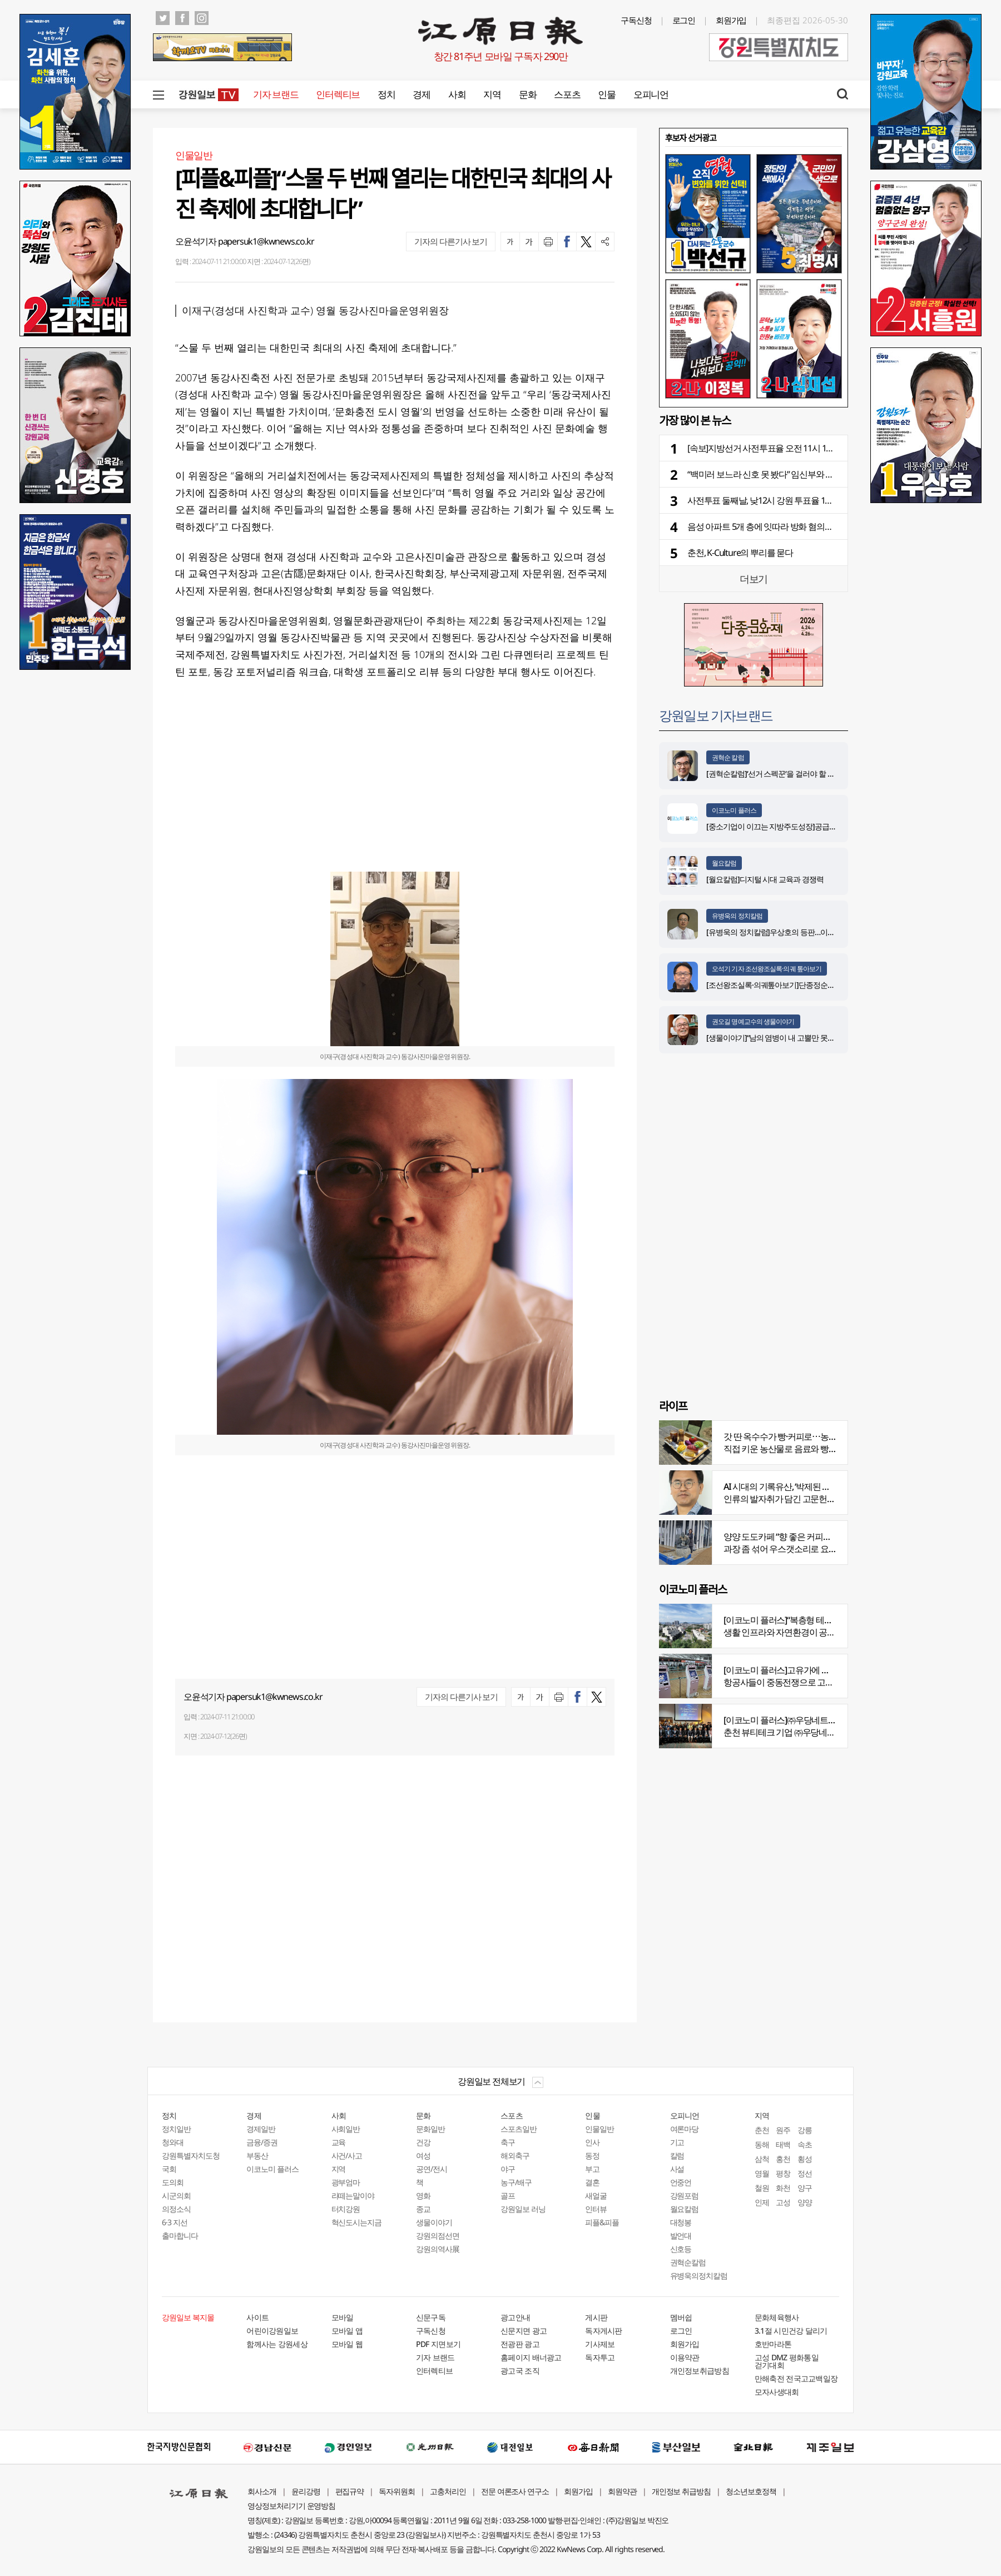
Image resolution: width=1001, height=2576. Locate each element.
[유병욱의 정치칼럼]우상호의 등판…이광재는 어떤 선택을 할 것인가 (813, 932)
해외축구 (514, 2155)
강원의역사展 (437, 2249)
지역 (491, 94)
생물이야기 (434, 2222)
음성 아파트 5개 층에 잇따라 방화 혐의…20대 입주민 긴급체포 (798, 526)
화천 (783, 2187)
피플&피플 (602, 2222)
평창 (783, 2173)
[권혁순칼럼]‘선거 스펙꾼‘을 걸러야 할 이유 (774, 773)
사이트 (257, 2317)
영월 (762, 2173)
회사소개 (261, 2491)
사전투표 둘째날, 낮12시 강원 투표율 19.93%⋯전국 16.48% (792, 500)
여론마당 (684, 2129)
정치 (386, 94)
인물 (606, 94)
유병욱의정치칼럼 (699, 2275)
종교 (423, 2209)
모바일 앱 (347, 2330)
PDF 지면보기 (438, 2344)
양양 (804, 2202)
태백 (783, 2144)
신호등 (681, 2249)
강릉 (804, 2130)
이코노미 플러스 (734, 810)
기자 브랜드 (275, 94)
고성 (783, 2202)
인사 (592, 2142)
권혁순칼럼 (688, 2262)
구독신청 (636, 20)
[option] (754, 276)
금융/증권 (261, 2142)
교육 (338, 2142)
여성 (423, 2155)
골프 (507, 2195)
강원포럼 (684, 2195)
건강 (423, 2142)
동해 (762, 2144)
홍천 (783, 2159)
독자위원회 (397, 2491)
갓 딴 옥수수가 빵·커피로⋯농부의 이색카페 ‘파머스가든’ (824, 1436)
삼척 (762, 2159)
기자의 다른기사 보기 (450, 241)
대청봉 (681, 2222)
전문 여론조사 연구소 (515, 2491)
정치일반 (176, 2129)
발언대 (681, 2235)
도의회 (173, 2182)
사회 (456, 94)
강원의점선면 (437, 2235)
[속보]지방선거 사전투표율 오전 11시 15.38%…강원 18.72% (792, 448)
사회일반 (345, 2129)
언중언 (681, 2182)
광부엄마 (345, 2182)
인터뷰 (596, 2209)
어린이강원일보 (272, 2330)
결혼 (592, 2182)
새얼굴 (596, 2195)
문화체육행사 (777, 2317)
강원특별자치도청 (191, 2155)
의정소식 (176, 2209)
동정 (592, 2155)
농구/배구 (516, 2182)
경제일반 (260, 2129)
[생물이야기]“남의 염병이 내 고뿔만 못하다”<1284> (786, 1037)
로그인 (684, 20)
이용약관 (685, 2357)
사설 (677, 2169)
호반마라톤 (773, 2344)
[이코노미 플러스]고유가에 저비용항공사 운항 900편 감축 (827, 1670)
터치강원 (345, 2209)
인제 (762, 2202)
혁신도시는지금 (356, 2222)
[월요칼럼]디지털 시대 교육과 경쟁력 (765, 879)
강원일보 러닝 (523, 2209)
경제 (421, 94)
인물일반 (599, 2129)
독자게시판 (603, 2330)
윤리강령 (305, 2491)
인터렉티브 (338, 94)
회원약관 (622, 2491)
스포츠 (567, 94)
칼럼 (677, 2155)
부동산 (257, 2155)
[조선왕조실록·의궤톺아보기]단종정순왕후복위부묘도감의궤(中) (808, 984)
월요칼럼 (724, 863)
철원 (762, 2187)
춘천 (762, 2130)
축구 (507, 2142)
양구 (804, 2187)
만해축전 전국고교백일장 (796, 2378)
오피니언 (650, 94)
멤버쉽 (681, 2317)
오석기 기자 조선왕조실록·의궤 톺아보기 (766, 968)
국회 (169, 2169)
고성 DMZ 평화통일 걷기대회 (787, 2361)
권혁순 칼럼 (728, 757)
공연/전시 (431, 2169)
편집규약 (349, 2491)
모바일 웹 (347, 2344)
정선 (804, 2173)
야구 (507, 2169)
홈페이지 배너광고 (531, 2357)
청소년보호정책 (751, 2491)
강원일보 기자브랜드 (715, 715)
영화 (423, 2195)
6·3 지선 (174, 2222)
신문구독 (430, 2317)
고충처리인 (448, 2491)
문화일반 (430, 2129)
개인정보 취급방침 (681, 2491)
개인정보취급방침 (699, 2370)
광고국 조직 (519, 2370)
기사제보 (600, 2344)
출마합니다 (180, 2235)
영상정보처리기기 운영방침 (291, 2505)
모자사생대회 (777, 2391)
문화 (527, 94)
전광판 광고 (519, 2344)
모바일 (342, 2317)
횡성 (804, 2159)
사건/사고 (347, 2155)
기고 (677, 2142)
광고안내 (515, 2317)
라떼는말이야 (353, 2195)
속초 (804, 2144)
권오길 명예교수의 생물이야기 (753, 1021)
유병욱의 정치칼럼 (737, 916)
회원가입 (731, 20)
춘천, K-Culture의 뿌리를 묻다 (740, 552)
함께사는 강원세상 (277, 2344)
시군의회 (176, 2195)
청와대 (173, 2142)
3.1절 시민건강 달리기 (791, 2330)
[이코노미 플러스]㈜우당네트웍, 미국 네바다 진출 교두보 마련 (834, 1720)
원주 (783, 2130)
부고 (592, 2169)
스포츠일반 (518, 2129)
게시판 (596, 2317)
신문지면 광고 (523, 2330)
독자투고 (600, 2357)
